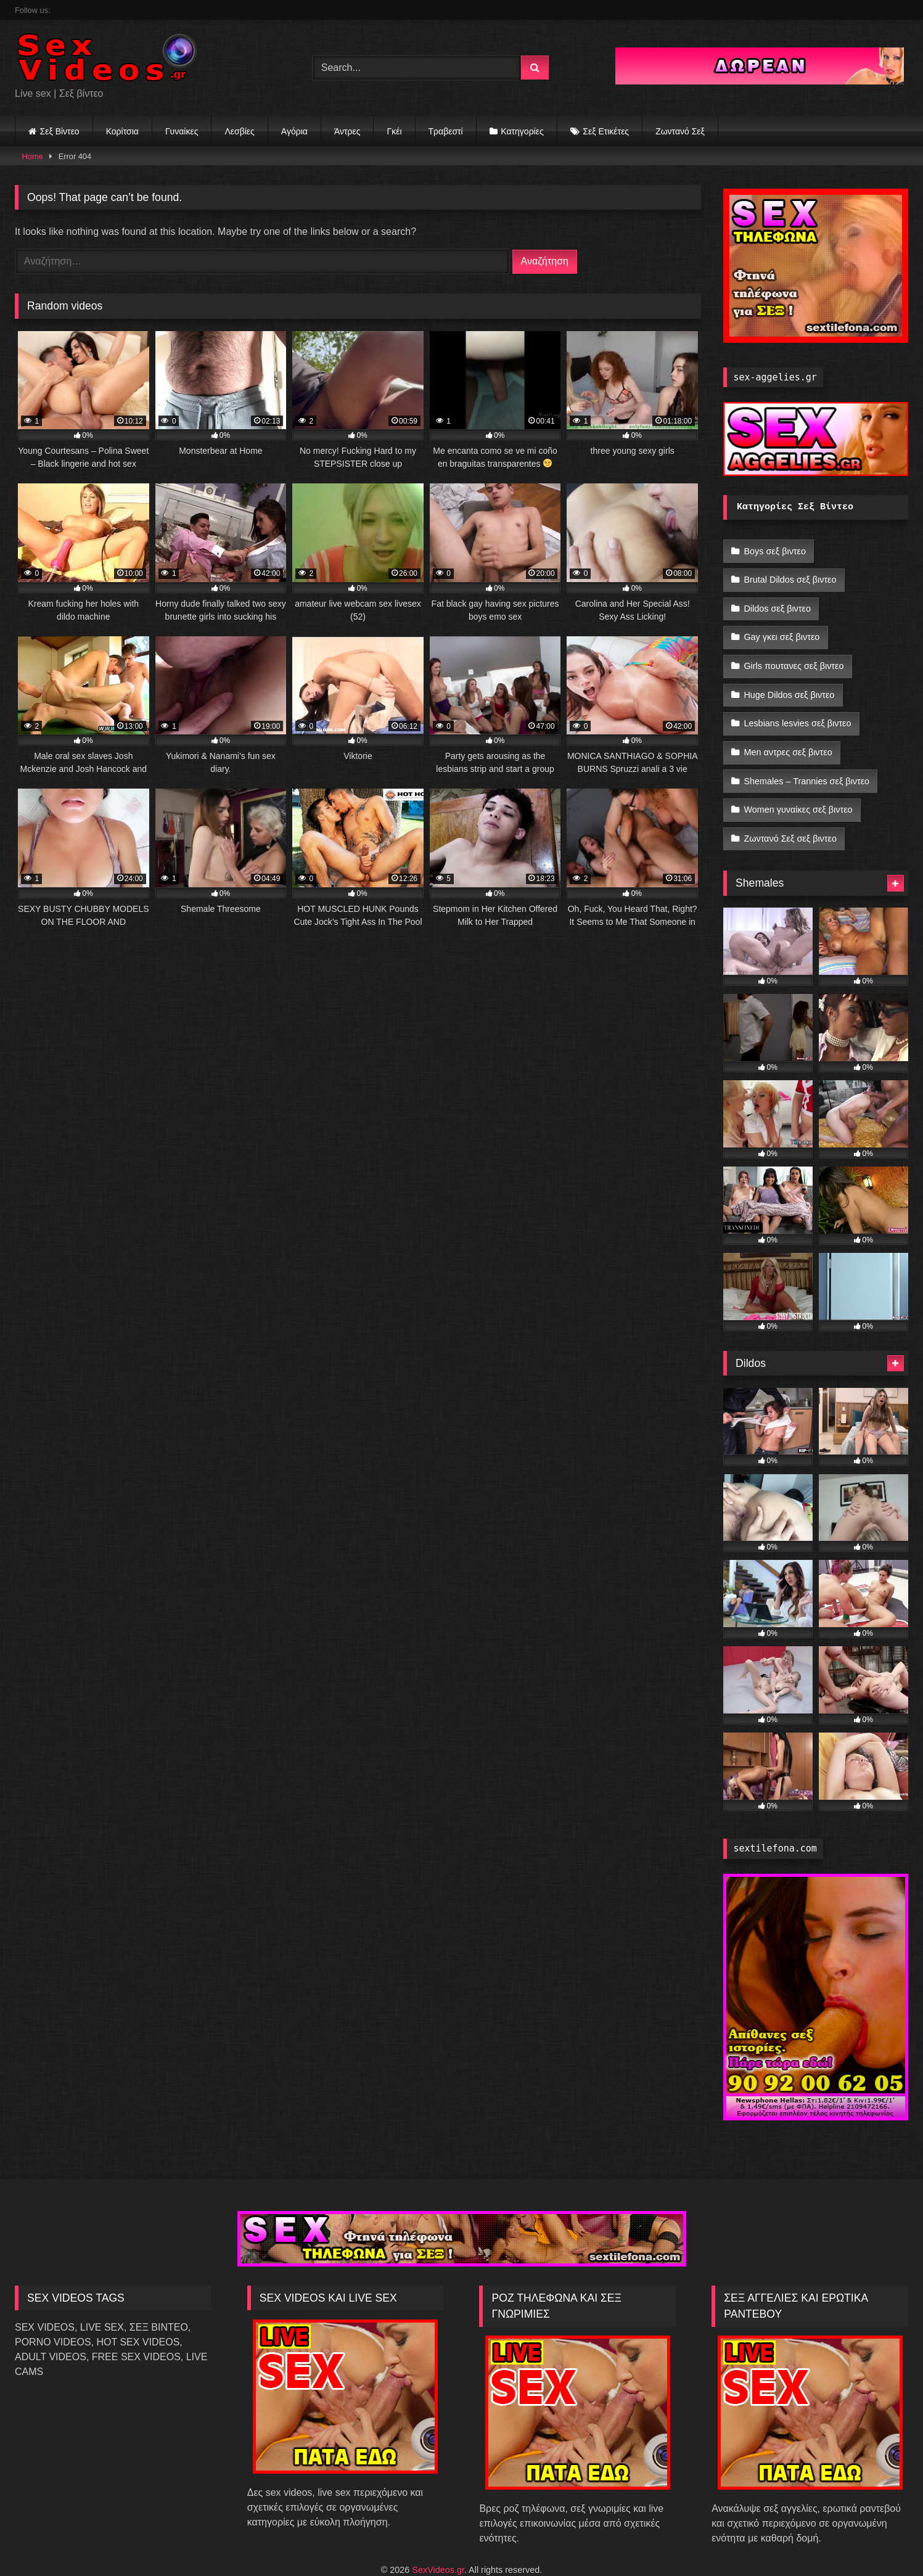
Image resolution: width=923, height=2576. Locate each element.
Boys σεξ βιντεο (775, 550)
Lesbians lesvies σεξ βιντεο (797, 707)
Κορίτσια (122, 131)
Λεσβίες (239, 131)
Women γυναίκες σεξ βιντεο (798, 785)
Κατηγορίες (522, 131)
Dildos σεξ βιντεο (777, 602)
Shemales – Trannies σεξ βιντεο (806, 759)
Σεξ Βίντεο (60, 131)
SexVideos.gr (438, 2540)
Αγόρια (294, 131)
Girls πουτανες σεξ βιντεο (793, 654)
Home (32, 156)
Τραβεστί (446, 131)
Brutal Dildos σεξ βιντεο (790, 576)
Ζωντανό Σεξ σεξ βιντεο (790, 811)
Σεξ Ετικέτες (606, 131)
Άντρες (347, 131)
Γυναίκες (182, 131)
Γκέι (394, 131)
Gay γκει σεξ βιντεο (781, 628)
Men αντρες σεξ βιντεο (788, 732)
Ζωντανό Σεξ (680, 131)
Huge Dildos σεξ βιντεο (789, 681)
